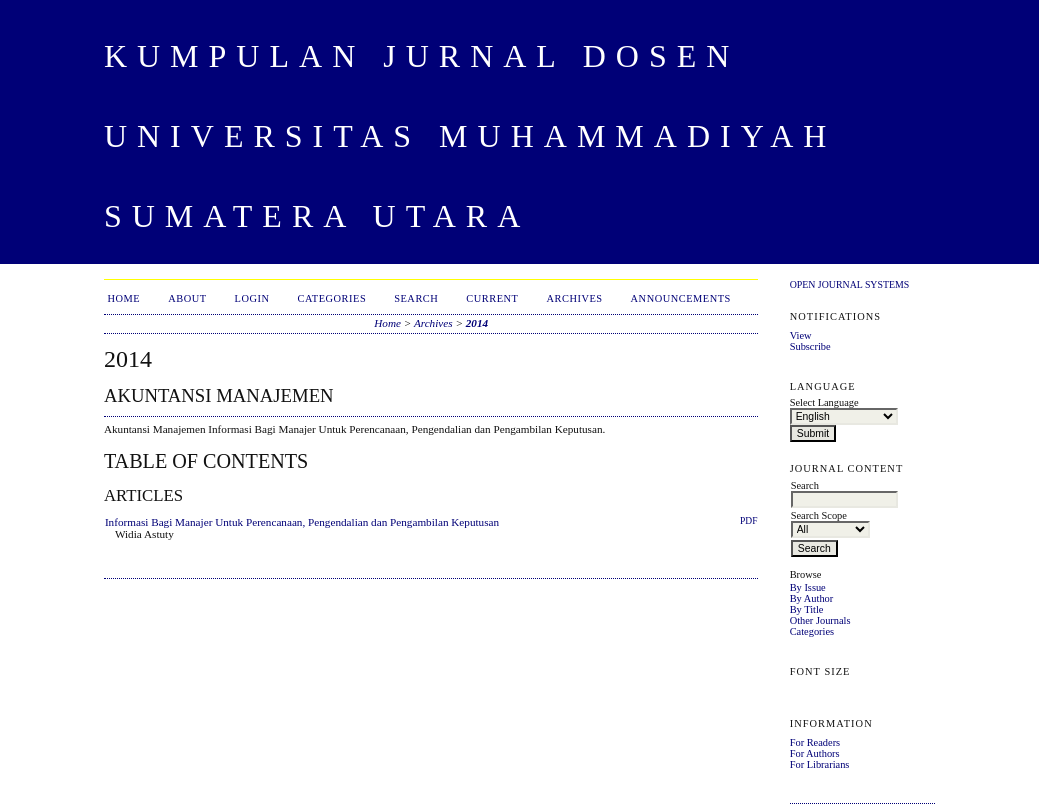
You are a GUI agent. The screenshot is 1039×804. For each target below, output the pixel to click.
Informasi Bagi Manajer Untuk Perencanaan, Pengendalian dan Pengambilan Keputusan (302, 522)
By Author (812, 598)
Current (492, 298)
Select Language (824, 402)
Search (416, 298)
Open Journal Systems (850, 284)
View (801, 335)
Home (123, 298)
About (187, 298)
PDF (748, 521)
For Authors (815, 753)
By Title (807, 609)
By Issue (808, 587)
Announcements (681, 298)
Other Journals (820, 620)
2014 (477, 323)
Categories (812, 631)
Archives (574, 298)
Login (252, 298)
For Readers (815, 742)
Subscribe (810, 346)
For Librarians (820, 764)
